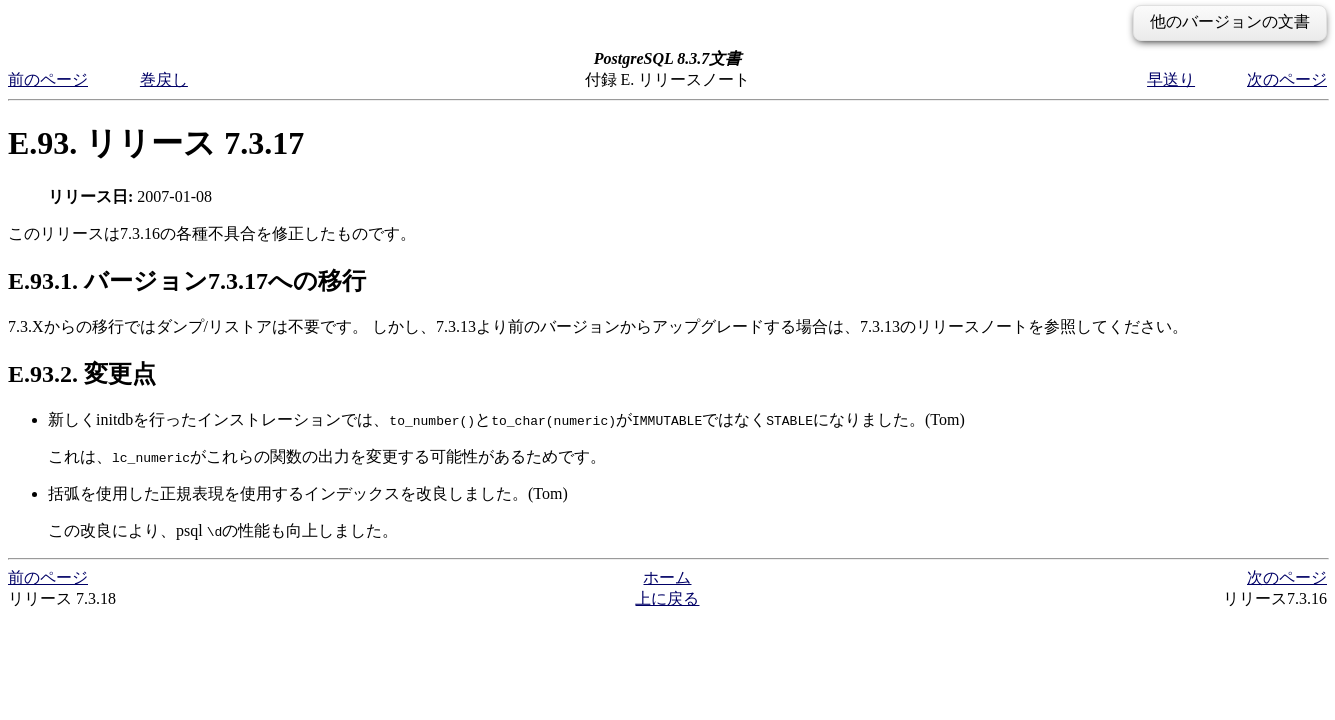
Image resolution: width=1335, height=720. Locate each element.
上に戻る (667, 598)
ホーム (667, 577)
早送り (1171, 79)
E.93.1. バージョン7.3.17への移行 (187, 281)
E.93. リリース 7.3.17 (156, 143)
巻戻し (164, 79)
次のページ (1287, 79)
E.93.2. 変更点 (82, 374)
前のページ (48, 79)
